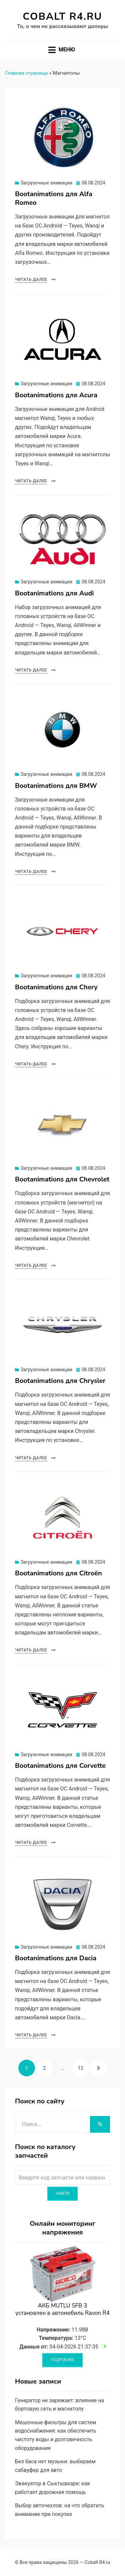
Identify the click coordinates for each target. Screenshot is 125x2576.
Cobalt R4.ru (62, 16)
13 (83, 2065)
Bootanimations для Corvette (60, 1765)
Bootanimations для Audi (54, 593)
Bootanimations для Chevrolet (62, 1179)
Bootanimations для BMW (56, 785)
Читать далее (31, 279)
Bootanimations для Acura (56, 395)
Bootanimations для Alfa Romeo (53, 198)
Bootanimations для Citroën (58, 1573)
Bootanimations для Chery (56, 987)
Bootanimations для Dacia (55, 1958)
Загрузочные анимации (46, 182)
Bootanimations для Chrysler (60, 1380)
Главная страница (26, 73)
